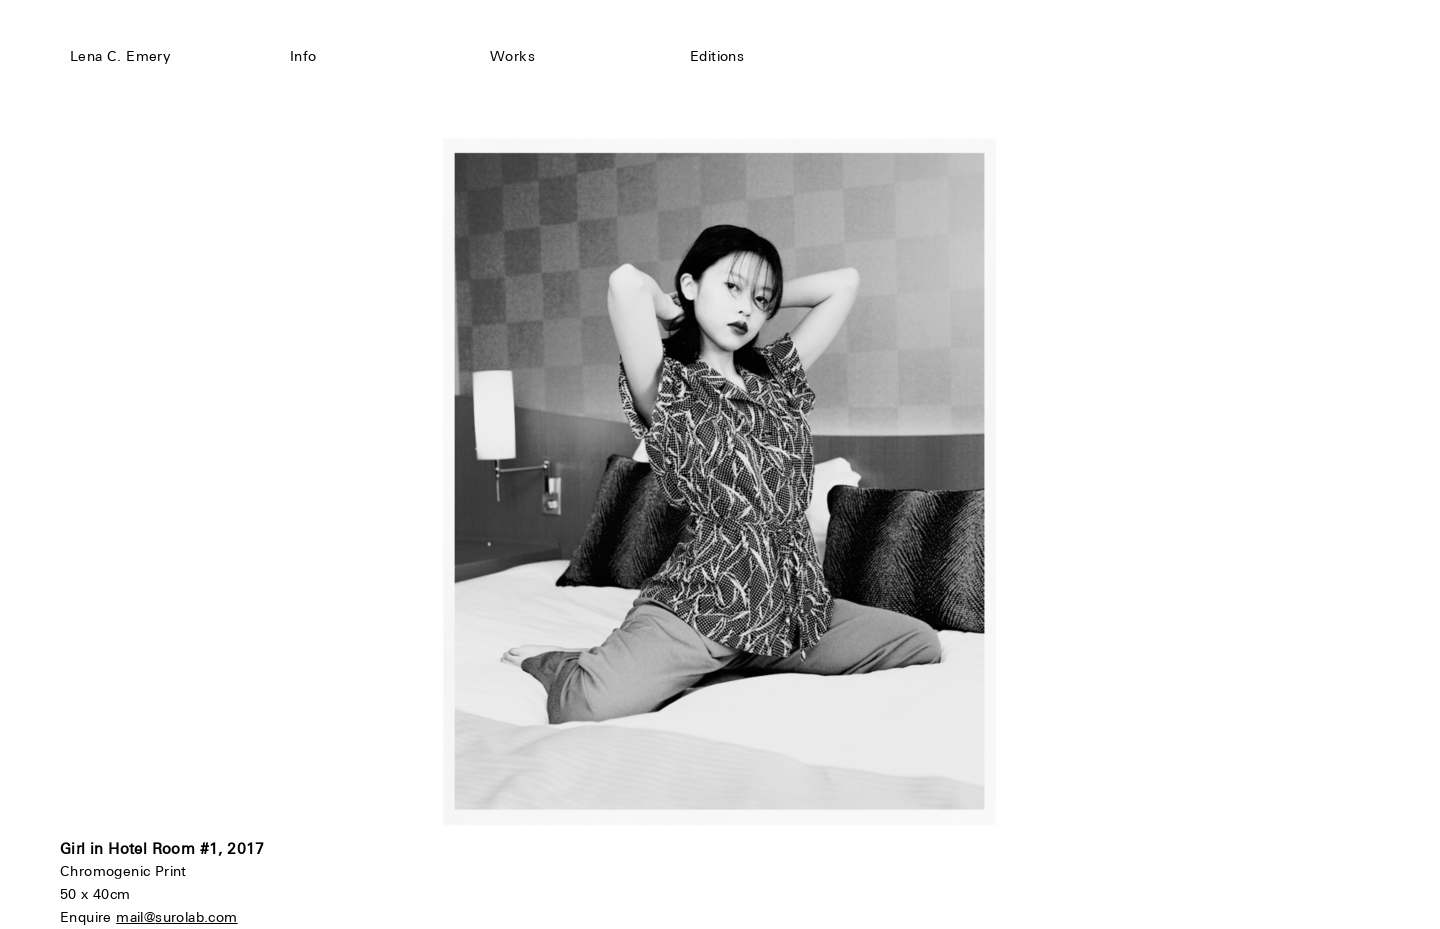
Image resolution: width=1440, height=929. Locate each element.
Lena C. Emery (120, 56)
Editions (717, 56)
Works (512, 56)
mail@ (135, 917)
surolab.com (196, 917)
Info (303, 56)
